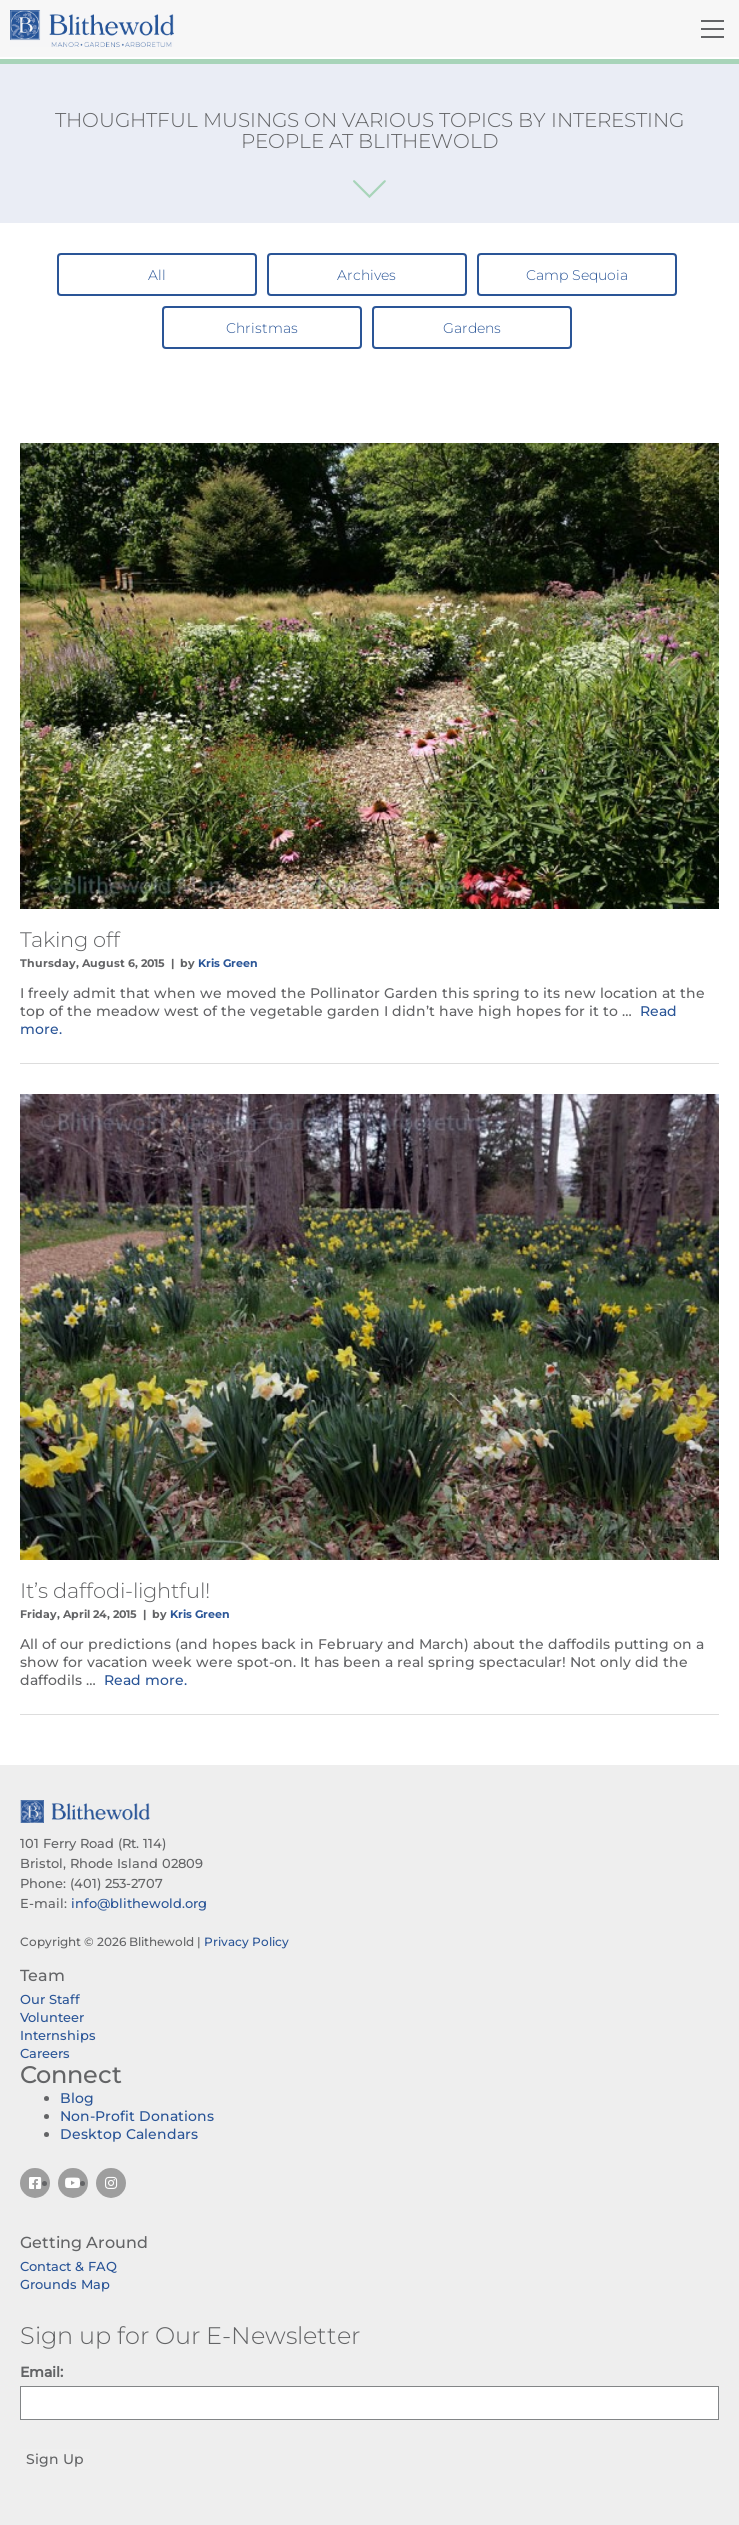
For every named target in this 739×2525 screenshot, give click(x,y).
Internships (58, 2035)
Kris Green (228, 963)
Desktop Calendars (129, 2134)
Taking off (70, 939)
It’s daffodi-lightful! (115, 1590)
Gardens (472, 328)
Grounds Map (65, 2284)
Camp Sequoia (577, 275)
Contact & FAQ (68, 2266)
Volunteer (52, 2017)
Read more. (145, 1680)
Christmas (262, 328)
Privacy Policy (246, 1941)
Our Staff (50, 1999)
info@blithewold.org (139, 1903)
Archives (366, 275)
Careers (45, 2053)
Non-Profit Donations (137, 2116)
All (157, 275)
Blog (77, 2098)
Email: (41, 2372)
